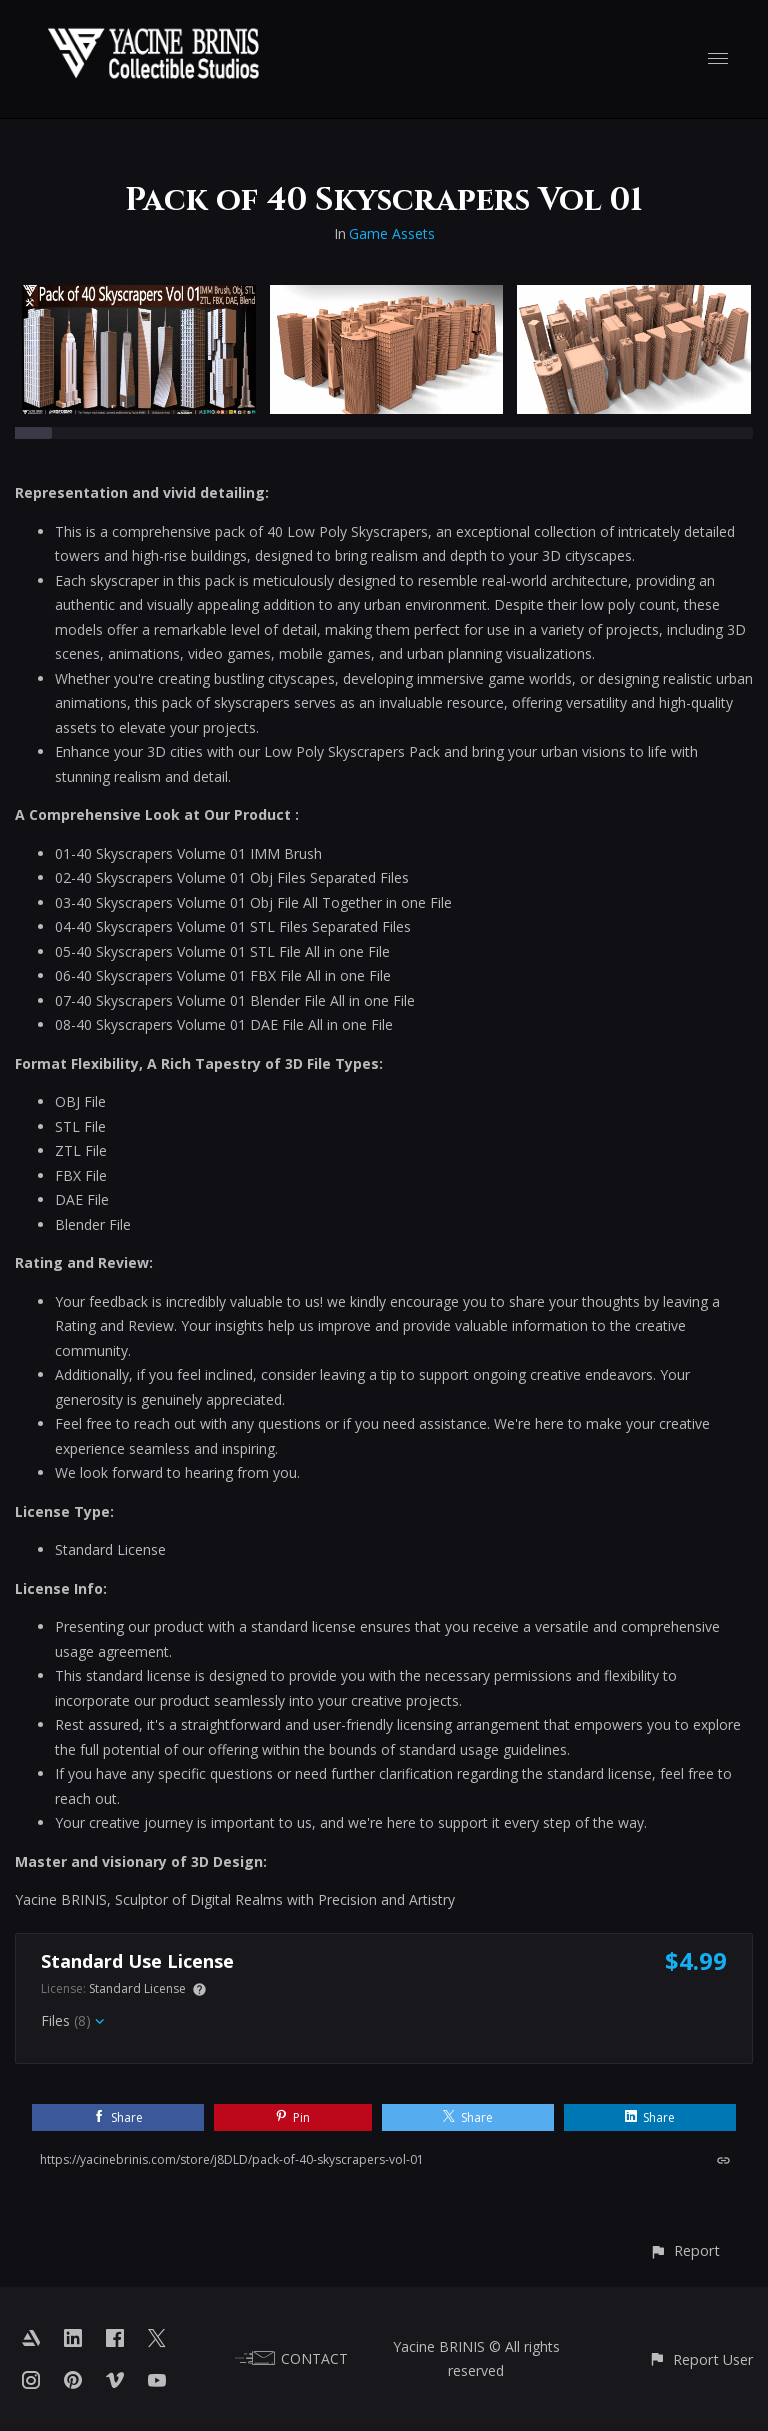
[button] (684, 2250)
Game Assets (392, 233)
